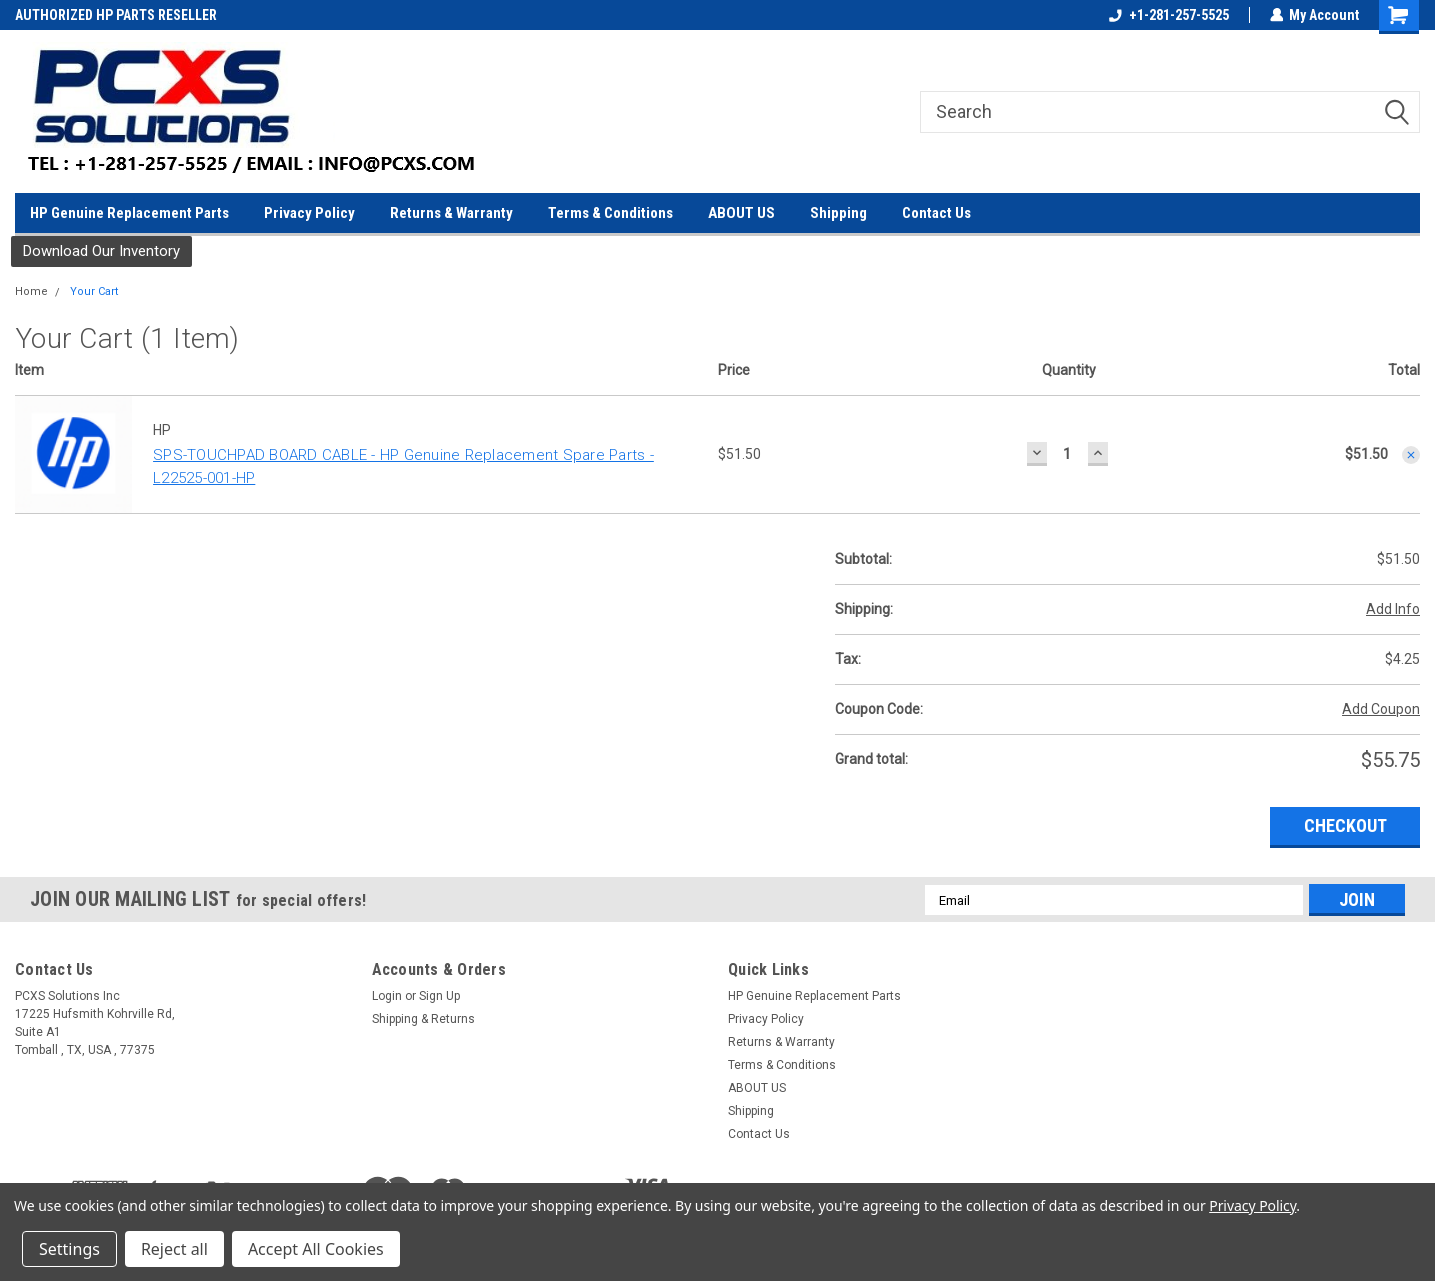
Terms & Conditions (610, 213)
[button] (101, 251)
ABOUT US (741, 213)
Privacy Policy (309, 213)
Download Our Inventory (101, 251)
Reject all (174, 1249)
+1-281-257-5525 (1168, 15)
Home (31, 291)
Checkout (1345, 825)
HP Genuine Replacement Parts (129, 213)
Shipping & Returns (423, 1019)
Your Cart (94, 291)
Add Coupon (1381, 709)
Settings (69, 1249)
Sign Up (439, 996)
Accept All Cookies (316, 1249)
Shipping (838, 213)
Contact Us (936, 213)
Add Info (1393, 609)
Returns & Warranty (451, 213)
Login (387, 996)
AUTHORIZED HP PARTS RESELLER (116, 15)
